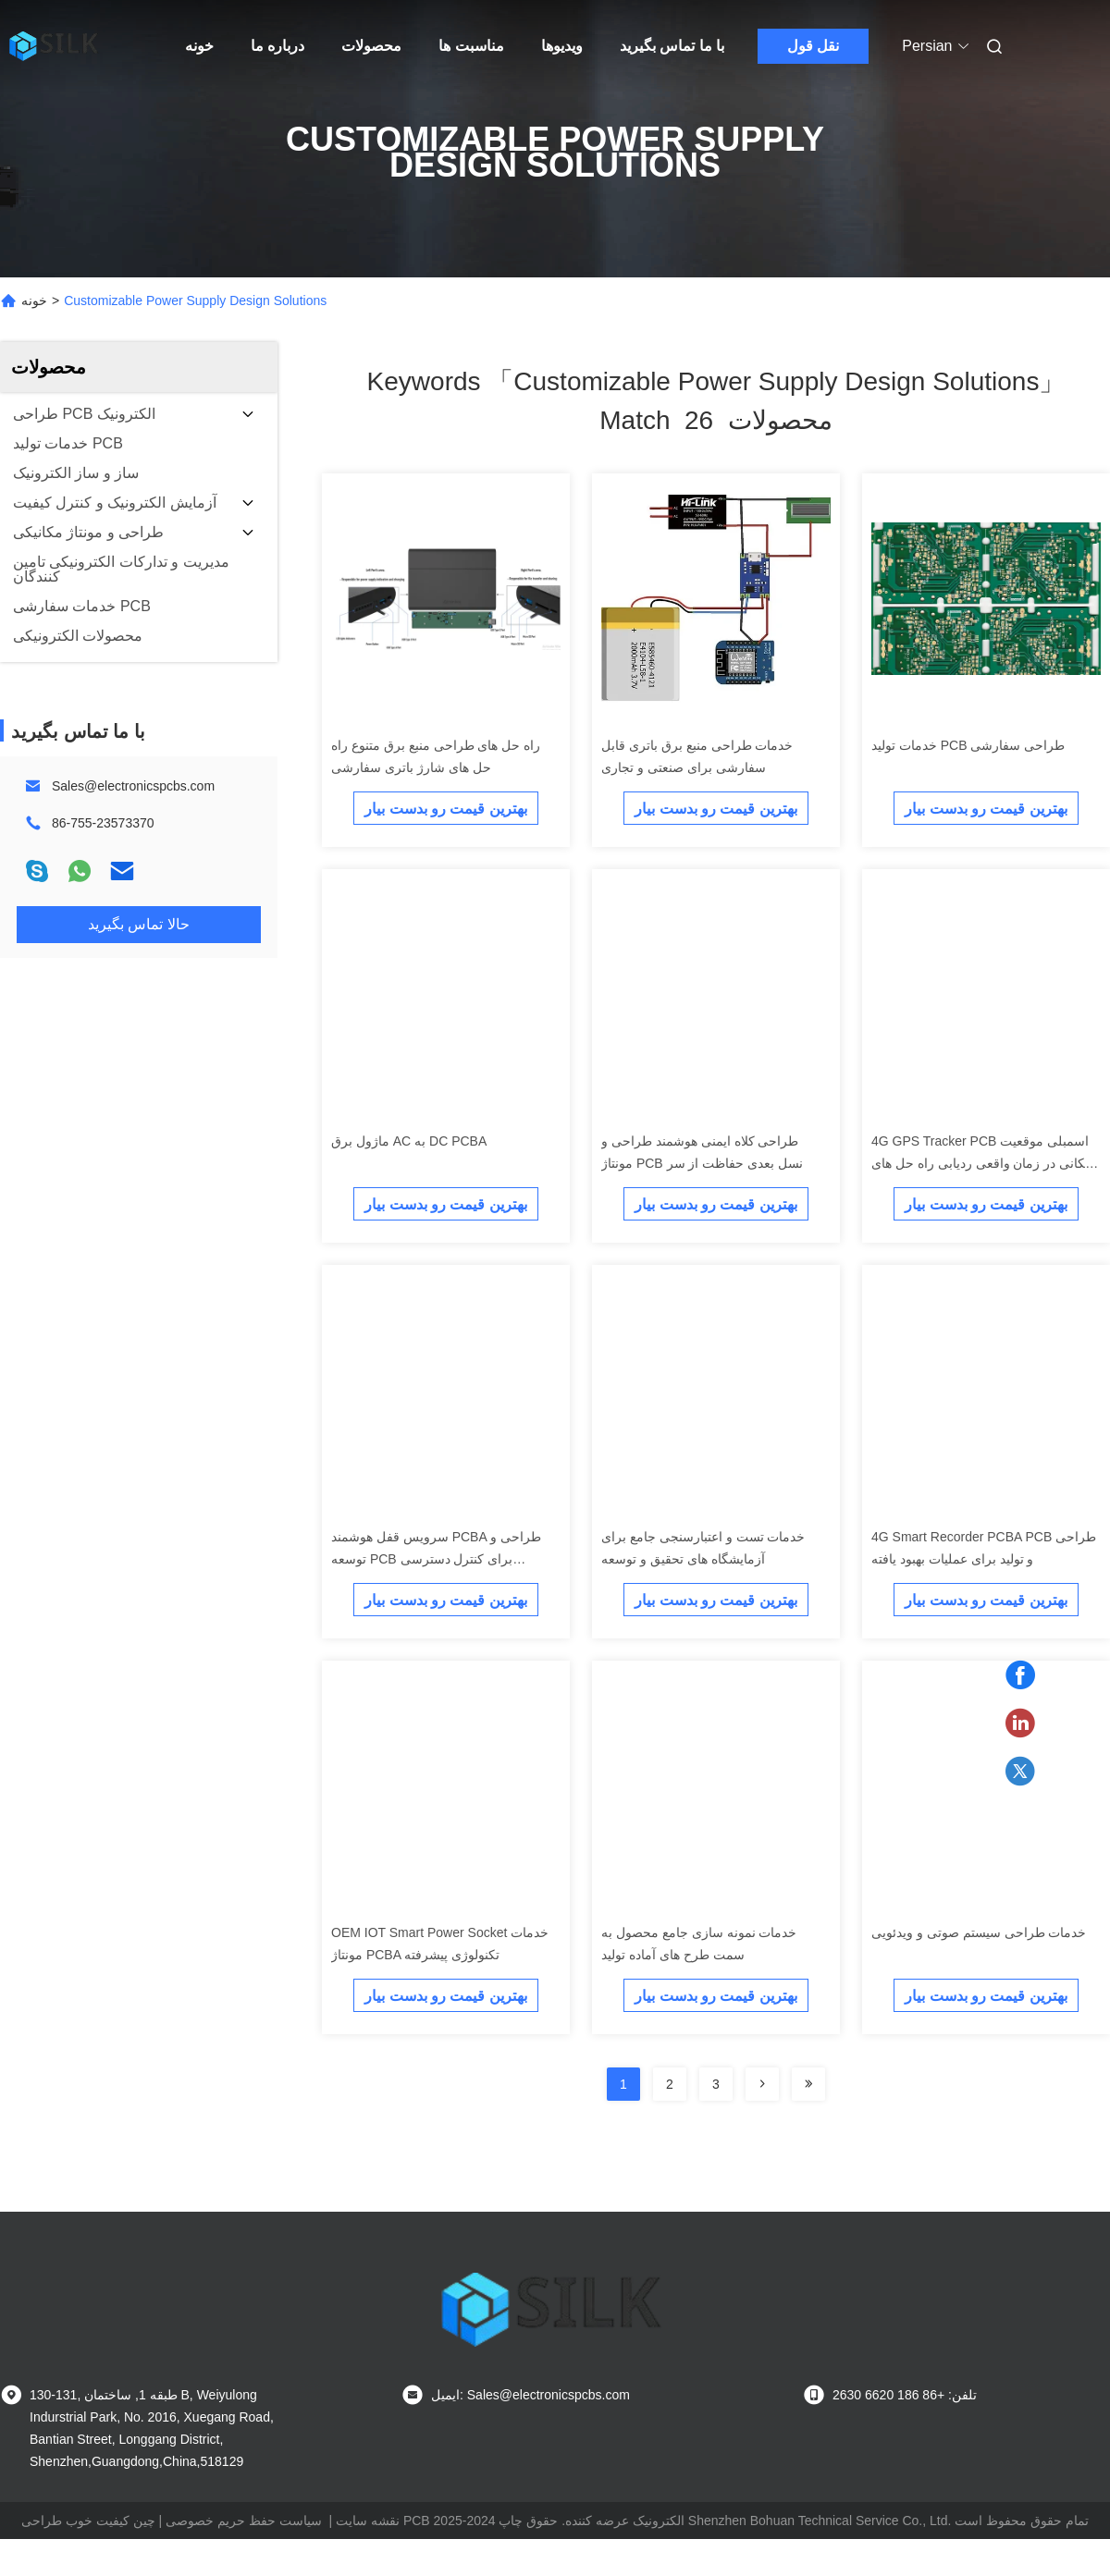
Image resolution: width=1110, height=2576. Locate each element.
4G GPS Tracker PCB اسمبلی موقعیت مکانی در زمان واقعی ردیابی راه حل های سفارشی (981, 1163)
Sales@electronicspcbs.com (133, 786)
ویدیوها (562, 46)
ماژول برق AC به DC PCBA (409, 1141)
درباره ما (277, 46)
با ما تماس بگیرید (672, 46)
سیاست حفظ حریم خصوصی (244, 2520)
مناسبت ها (470, 46)
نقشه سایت (368, 2520)
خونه (199, 46)
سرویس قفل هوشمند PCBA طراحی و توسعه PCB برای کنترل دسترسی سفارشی (436, 1559)
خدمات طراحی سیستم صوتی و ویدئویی (978, 1932)
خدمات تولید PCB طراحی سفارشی (968, 745)
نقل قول (813, 46)
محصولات (371, 46)
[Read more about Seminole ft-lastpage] (808, 2084)
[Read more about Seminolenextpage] (762, 2084)
